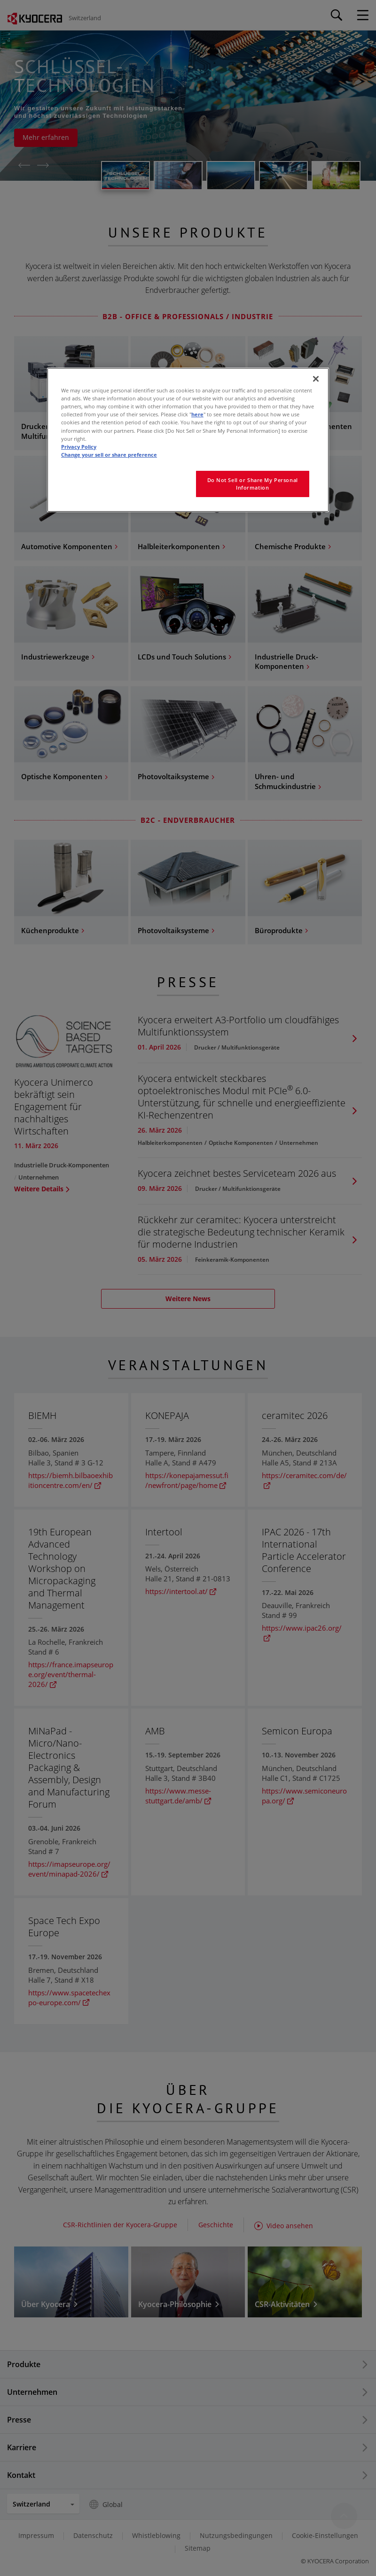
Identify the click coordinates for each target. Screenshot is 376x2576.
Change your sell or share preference (109, 454)
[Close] (316, 378)
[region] (188, 440)
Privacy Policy (78, 446)
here (197, 414)
